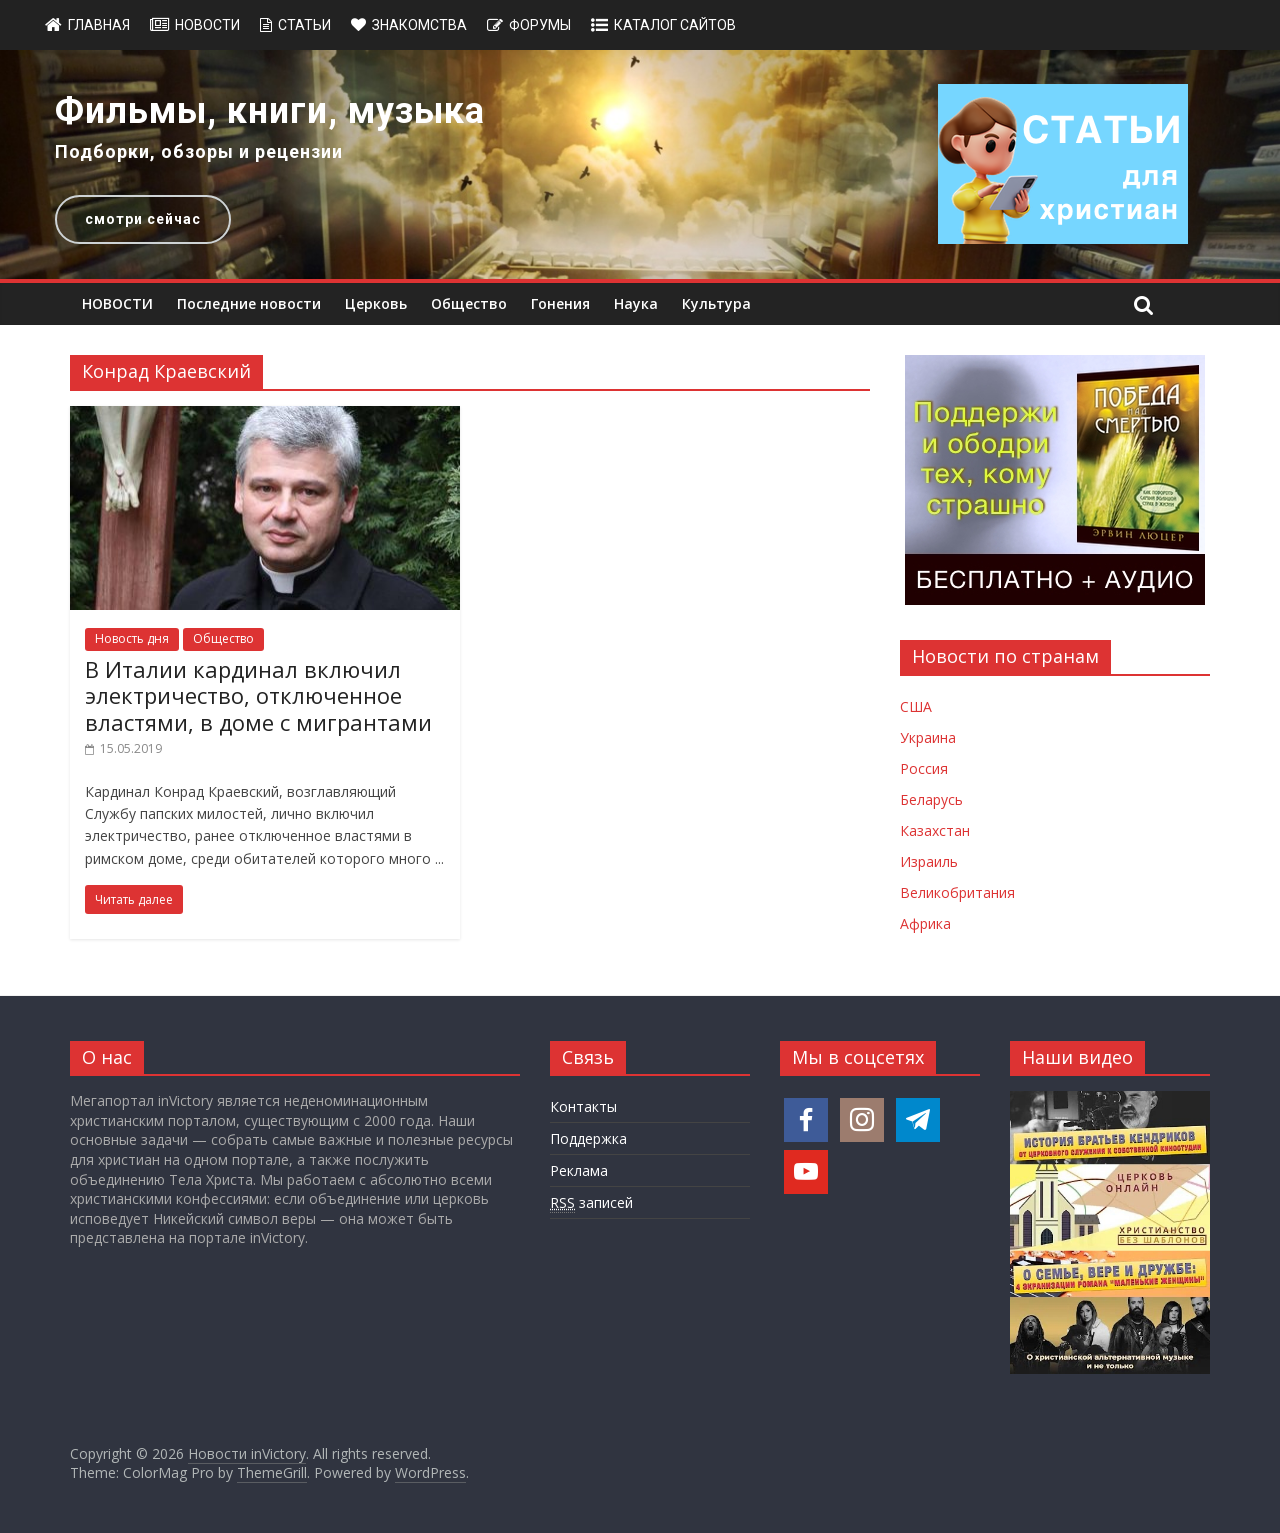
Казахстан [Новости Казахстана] (935, 830)
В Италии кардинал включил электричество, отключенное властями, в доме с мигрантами (258, 695)
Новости (207, 25)
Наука (636, 303)
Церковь (376, 303)
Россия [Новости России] (924, 768)
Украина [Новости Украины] (928, 737)
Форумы (540, 25)
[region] (640, 164)
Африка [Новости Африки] (925, 923)
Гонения (560, 303)
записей (591, 1203)
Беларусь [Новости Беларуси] (931, 799)
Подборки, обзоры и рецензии (199, 151)
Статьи (304, 25)
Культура (716, 303)
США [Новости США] (916, 706)
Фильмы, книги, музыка (270, 111)
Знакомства (419, 25)
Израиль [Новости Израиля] (929, 861)
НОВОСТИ (117, 303)
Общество (469, 303)
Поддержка (588, 1138)
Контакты (583, 1106)
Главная (99, 25)
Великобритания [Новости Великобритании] (957, 892)
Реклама (579, 1170)
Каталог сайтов (675, 25)
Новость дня (132, 638)
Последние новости (249, 303)
